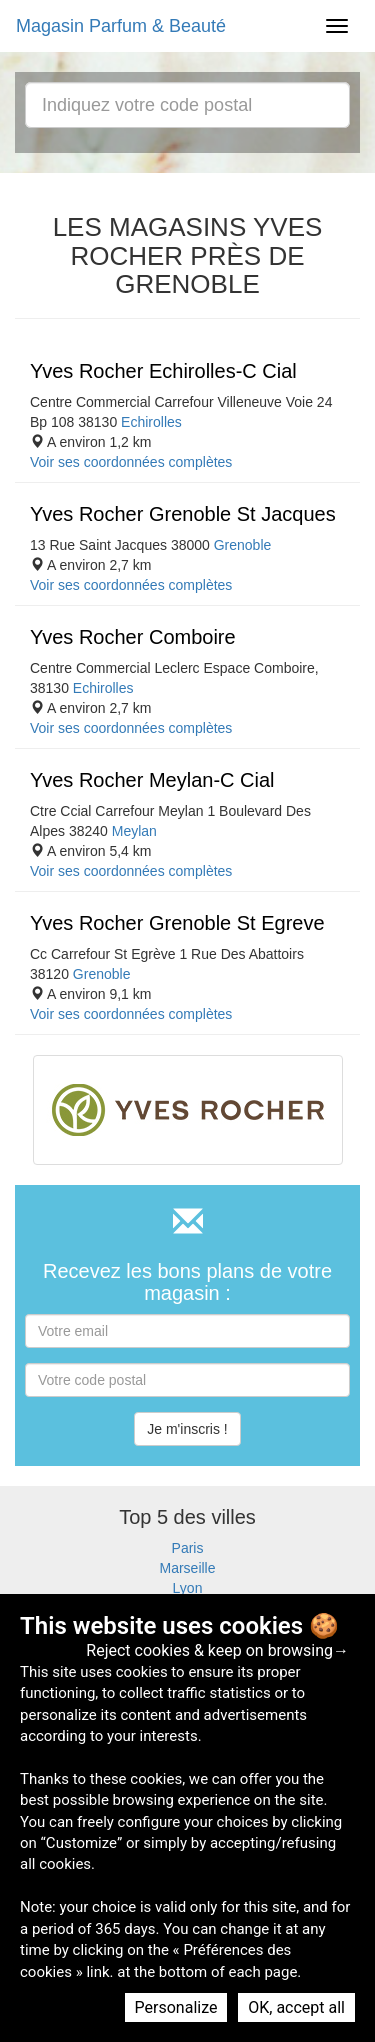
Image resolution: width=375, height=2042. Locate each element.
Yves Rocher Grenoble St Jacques (183, 514)
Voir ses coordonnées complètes (131, 462)
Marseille (187, 1568)
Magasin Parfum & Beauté (121, 26)
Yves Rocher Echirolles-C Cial (163, 371)
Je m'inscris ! (187, 1429)
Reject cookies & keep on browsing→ (217, 1650)
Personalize (176, 2007)
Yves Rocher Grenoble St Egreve (177, 923)
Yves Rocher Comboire (133, 637)
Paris (188, 1548)
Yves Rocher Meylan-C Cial (152, 780)
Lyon (188, 1588)
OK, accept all (296, 2007)
